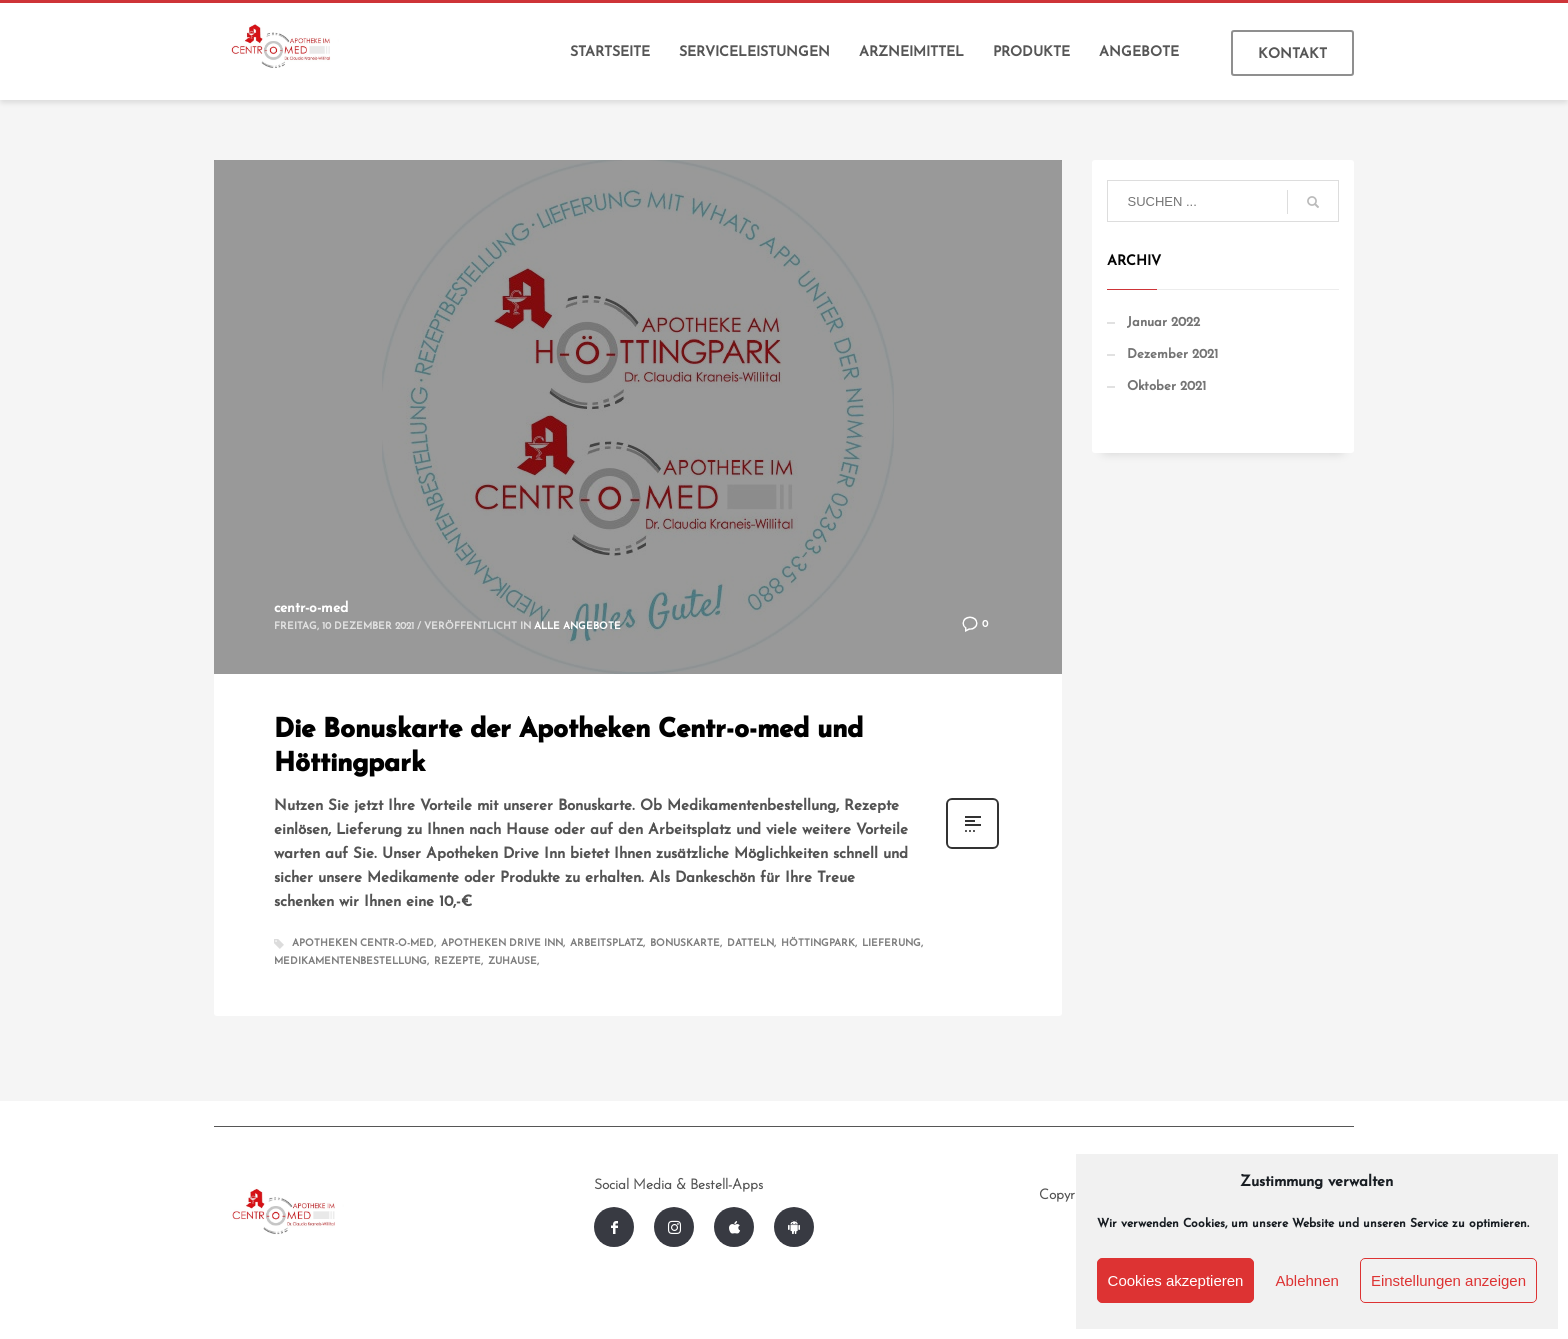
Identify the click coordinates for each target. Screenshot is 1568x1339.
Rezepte (457, 961)
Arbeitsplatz (606, 943)
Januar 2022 (1163, 322)
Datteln (750, 943)
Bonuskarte (685, 943)
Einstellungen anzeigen (1448, 1280)
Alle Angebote (577, 626)
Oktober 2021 (1166, 386)
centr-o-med (311, 608)
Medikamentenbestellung (350, 961)
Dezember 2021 (1172, 354)
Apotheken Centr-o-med (363, 943)
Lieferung (891, 943)
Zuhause (512, 961)
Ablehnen (1306, 1280)
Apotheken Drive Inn (502, 943)
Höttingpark (818, 943)
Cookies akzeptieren (1176, 1280)
